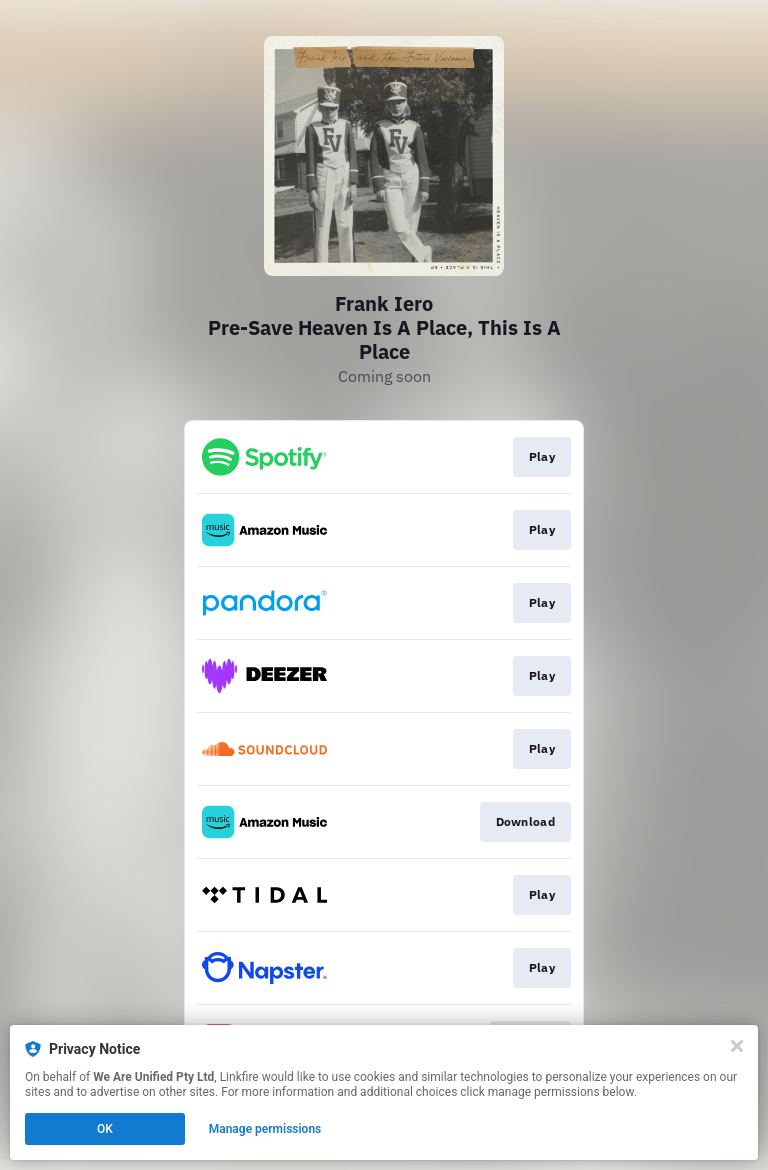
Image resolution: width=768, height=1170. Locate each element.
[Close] (737, 1046)
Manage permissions (265, 1129)
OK (105, 1129)
